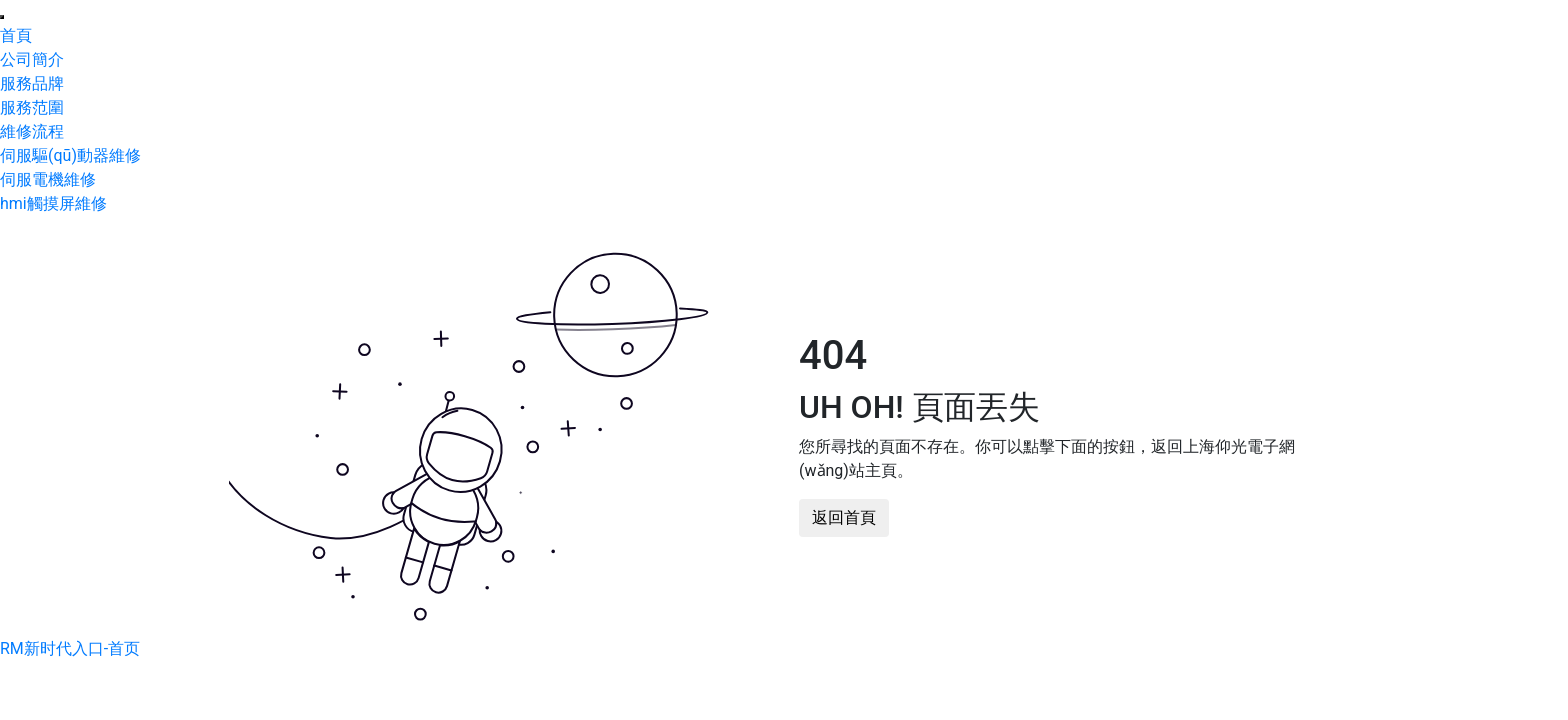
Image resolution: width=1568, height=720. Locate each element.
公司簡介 (32, 59)
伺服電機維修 (48, 179)
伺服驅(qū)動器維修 (70, 155)
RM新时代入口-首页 (70, 648)
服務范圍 (32, 107)
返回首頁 (844, 517)
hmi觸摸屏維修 (53, 203)
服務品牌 (32, 83)
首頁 (16, 35)
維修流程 (32, 131)
